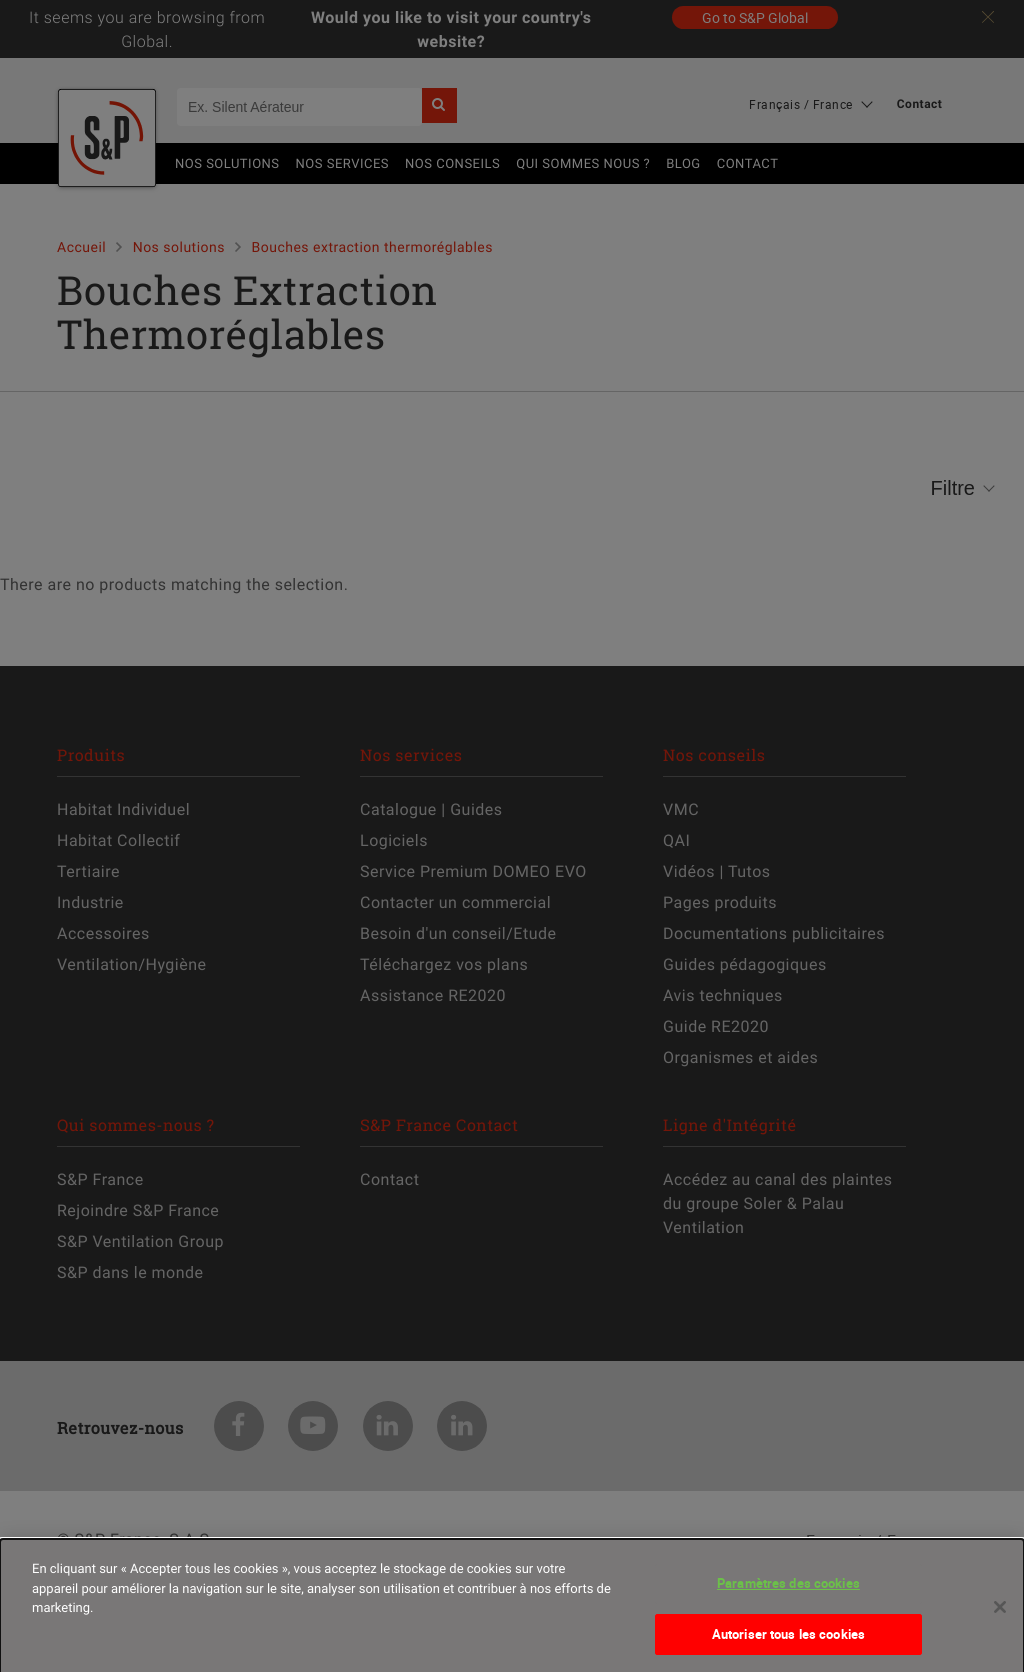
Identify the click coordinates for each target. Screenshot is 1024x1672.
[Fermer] (1000, 1615)
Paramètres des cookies (788, 1591)
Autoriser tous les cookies (788, 1642)
